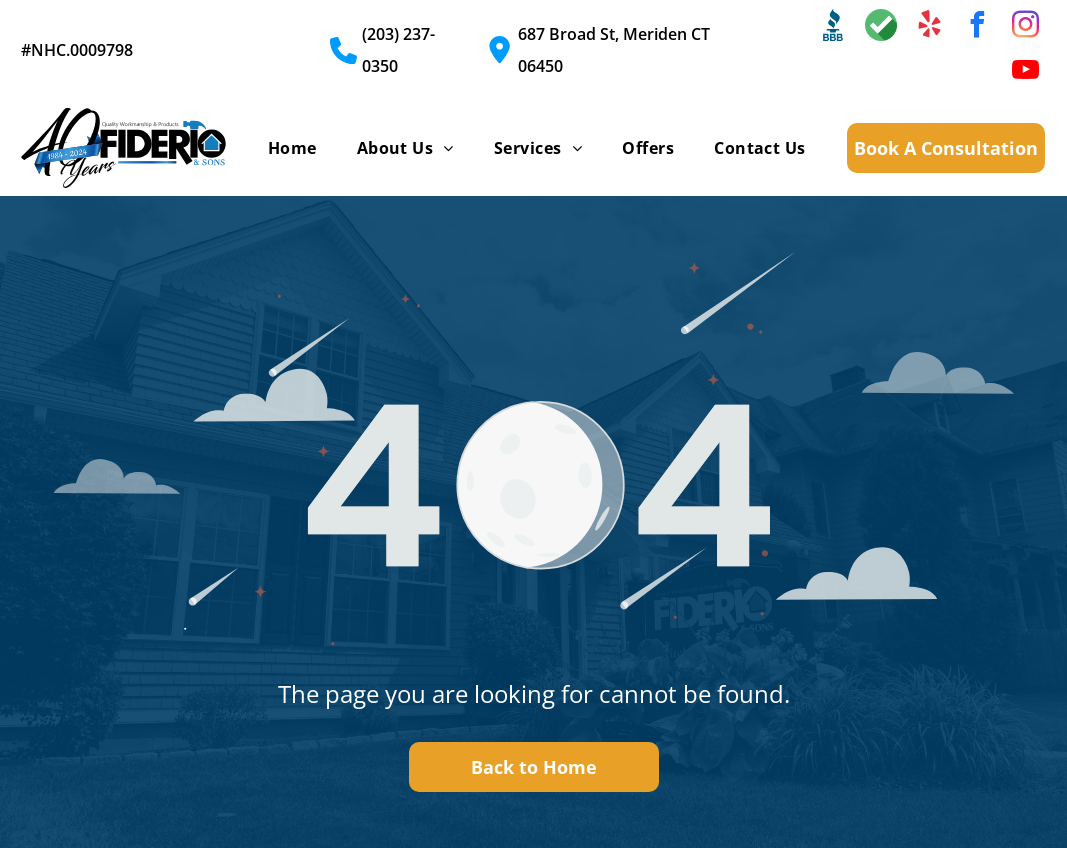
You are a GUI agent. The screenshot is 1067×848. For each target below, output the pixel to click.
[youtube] (1025, 72)
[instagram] (1025, 27)
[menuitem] (292, 148)
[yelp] (929, 27)
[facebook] (977, 27)
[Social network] (833, 27)
